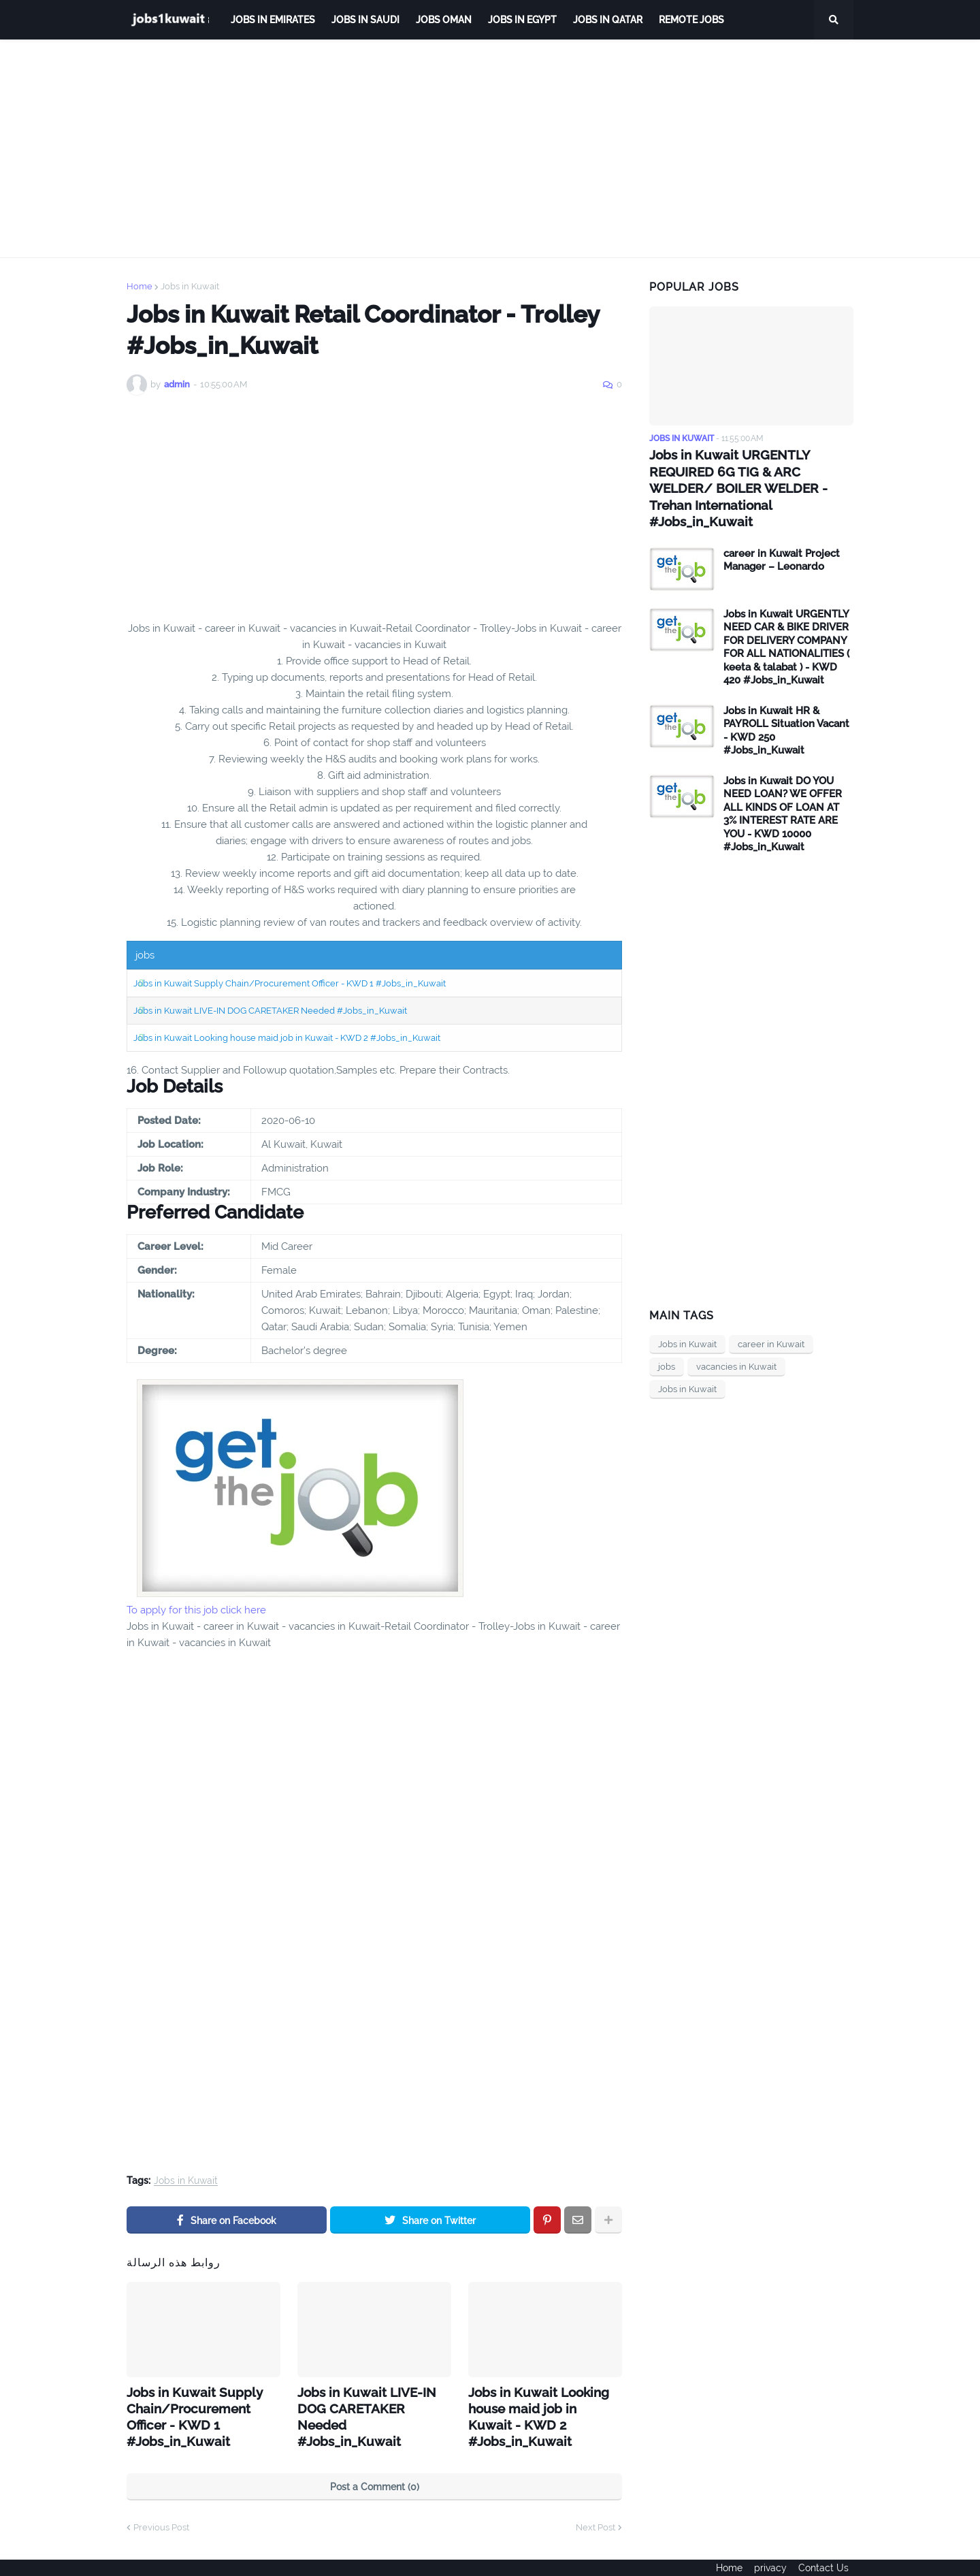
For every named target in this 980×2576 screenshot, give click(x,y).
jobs (666, 1347)
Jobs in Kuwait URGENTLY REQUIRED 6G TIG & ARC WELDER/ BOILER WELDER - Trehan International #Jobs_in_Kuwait (751, 478)
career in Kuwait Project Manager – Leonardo (781, 540)
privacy (770, 2556)
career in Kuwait (771, 1324)
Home (139, 286)
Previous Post (161, 2504)
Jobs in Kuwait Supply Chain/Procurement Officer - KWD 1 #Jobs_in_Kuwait (289, 983)
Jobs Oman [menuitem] (444, 19)
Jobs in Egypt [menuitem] (522, 19)
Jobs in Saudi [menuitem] (365, 19)
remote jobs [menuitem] (691, 19)
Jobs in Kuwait (190, 286)
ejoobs (141, 2556)
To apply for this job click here (196, 1610)
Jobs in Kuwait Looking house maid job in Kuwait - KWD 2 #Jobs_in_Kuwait (286, 1038)
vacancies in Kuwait (736, 1347)
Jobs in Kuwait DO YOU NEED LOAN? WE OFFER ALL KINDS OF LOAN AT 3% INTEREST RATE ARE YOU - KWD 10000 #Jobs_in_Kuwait (782, 794)
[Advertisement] (490, 148)
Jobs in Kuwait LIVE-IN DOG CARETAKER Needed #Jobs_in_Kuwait (270, 1010)
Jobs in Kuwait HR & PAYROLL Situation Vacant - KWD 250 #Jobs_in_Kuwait (786, 711)
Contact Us (828, 2556)
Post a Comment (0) (374, 2463)
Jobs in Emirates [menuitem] (273, 19)
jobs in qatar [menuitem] (607, 19)
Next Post (595, 2504)
